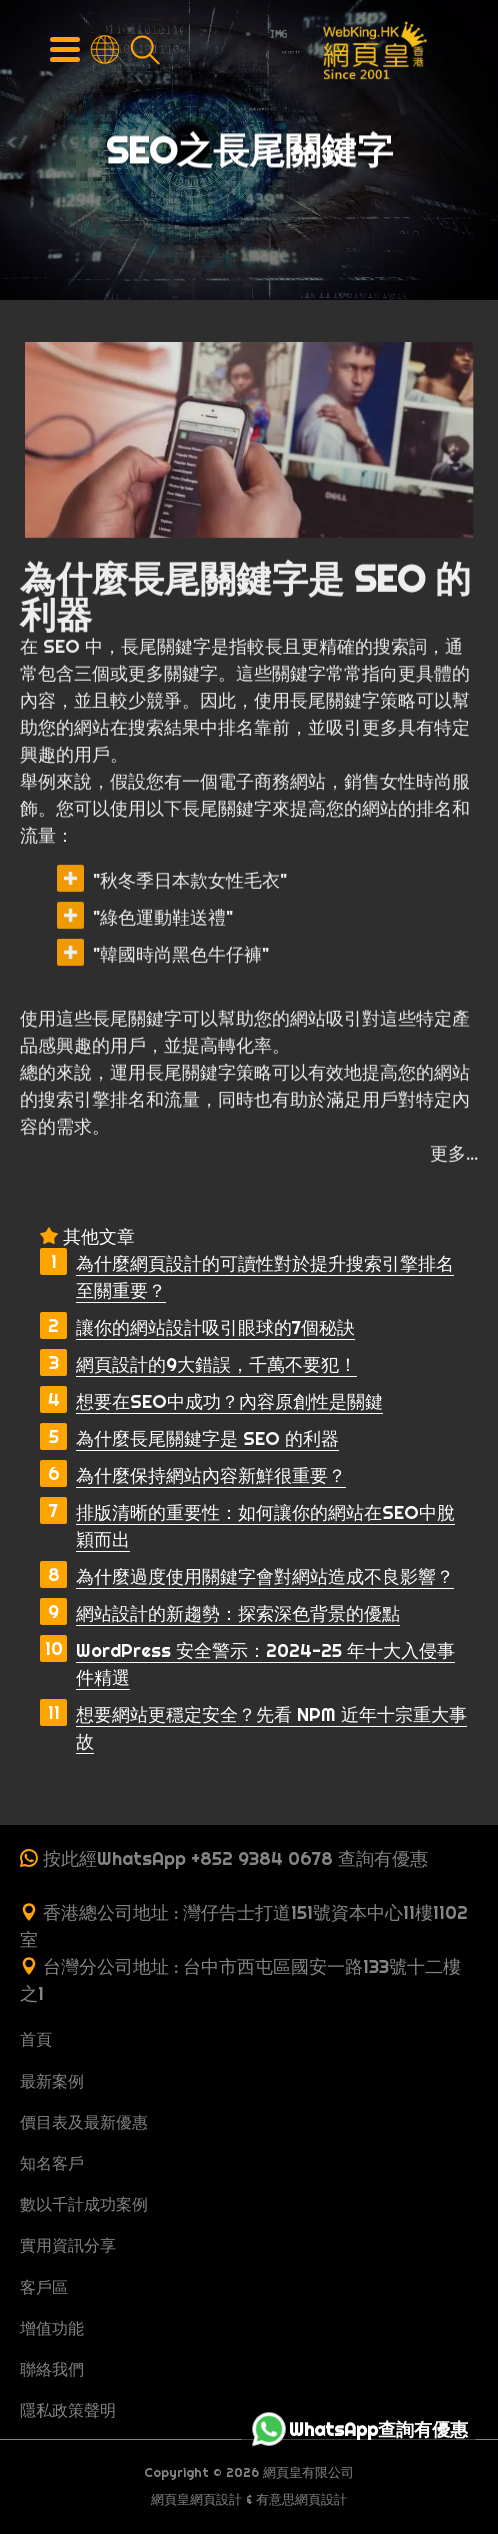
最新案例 (52, 2081)
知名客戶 (52, 2163)
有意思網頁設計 (301, 2499)
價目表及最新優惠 (84, 2122)
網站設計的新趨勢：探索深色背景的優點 (238, 1613)
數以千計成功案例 (84, 2204)
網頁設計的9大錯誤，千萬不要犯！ (216, 1364)
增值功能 (52, 2328)
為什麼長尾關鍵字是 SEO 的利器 (207, 1438)
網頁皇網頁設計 (196, 2499)
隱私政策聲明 (68, 2410)
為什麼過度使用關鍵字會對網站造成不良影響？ (265, 1576)
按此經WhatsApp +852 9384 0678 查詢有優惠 (235, 1858)
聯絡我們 (52, 2369)
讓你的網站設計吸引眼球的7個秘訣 (215, 1327)
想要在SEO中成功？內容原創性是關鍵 (229, 1401)
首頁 (36, 2039)
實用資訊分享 (68, 2245)
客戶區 (44, 2287)
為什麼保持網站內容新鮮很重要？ (211, 1475)
